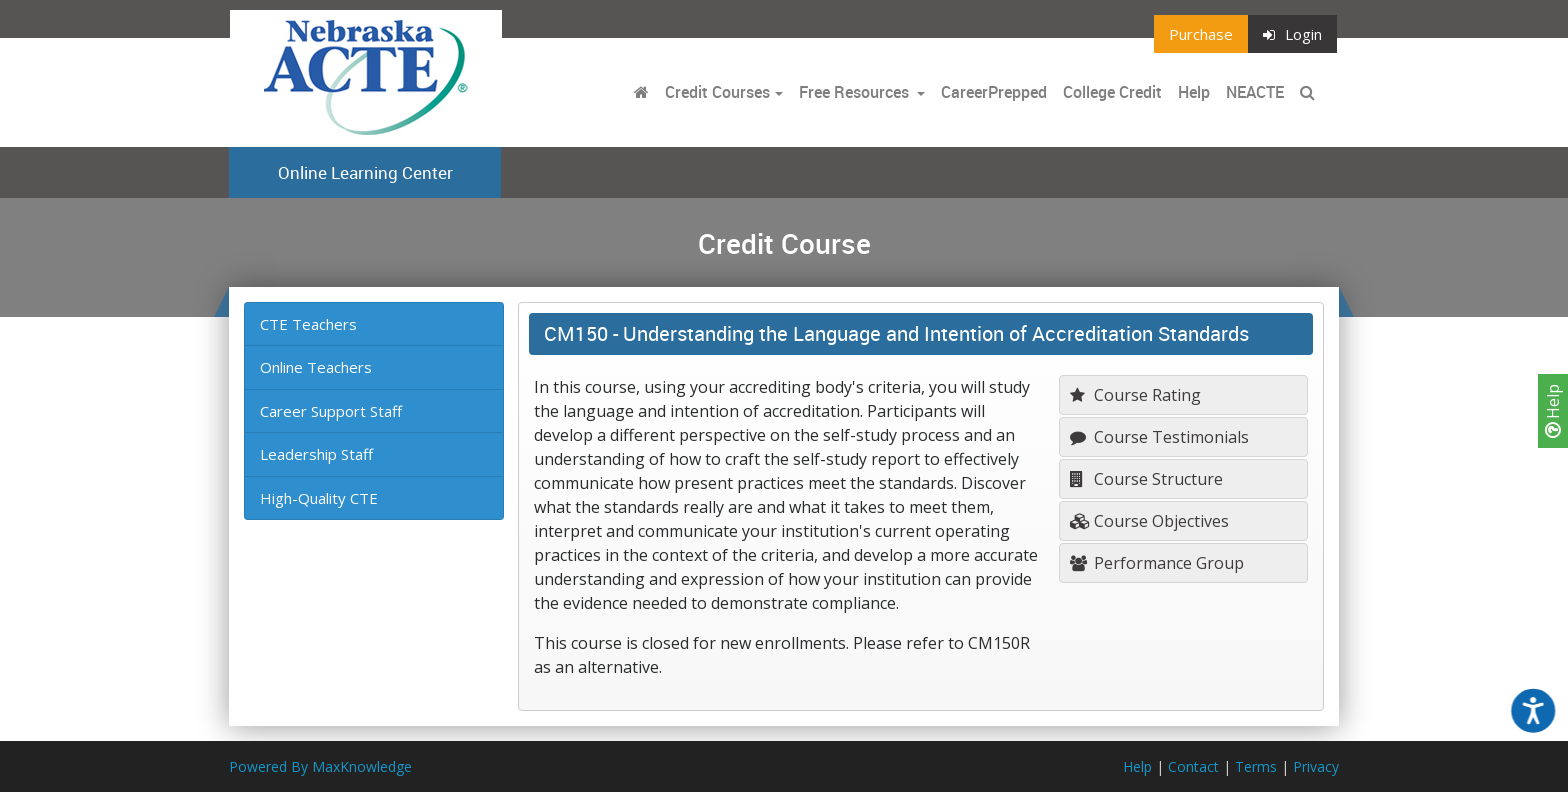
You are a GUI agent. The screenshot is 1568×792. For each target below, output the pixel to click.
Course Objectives (1149, 521)
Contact (1193, 766)
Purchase (1201, 34)
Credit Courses (717, 92)
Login (1292, 34)
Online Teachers (316, 367)
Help (1553, 411)
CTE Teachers (308, 324)
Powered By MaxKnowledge (320, 766)
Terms (1256, 766)
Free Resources (854, 92)
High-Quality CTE (319, 498)
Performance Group (1157, 563)
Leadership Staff (316, 454)
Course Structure (1146, 479)
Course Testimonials (1159, 437)
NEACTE (1255, 92)
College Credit (1112, 92)
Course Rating (1135, 395)
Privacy (1316, 766)
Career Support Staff (331, 411)
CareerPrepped (994, 92)
